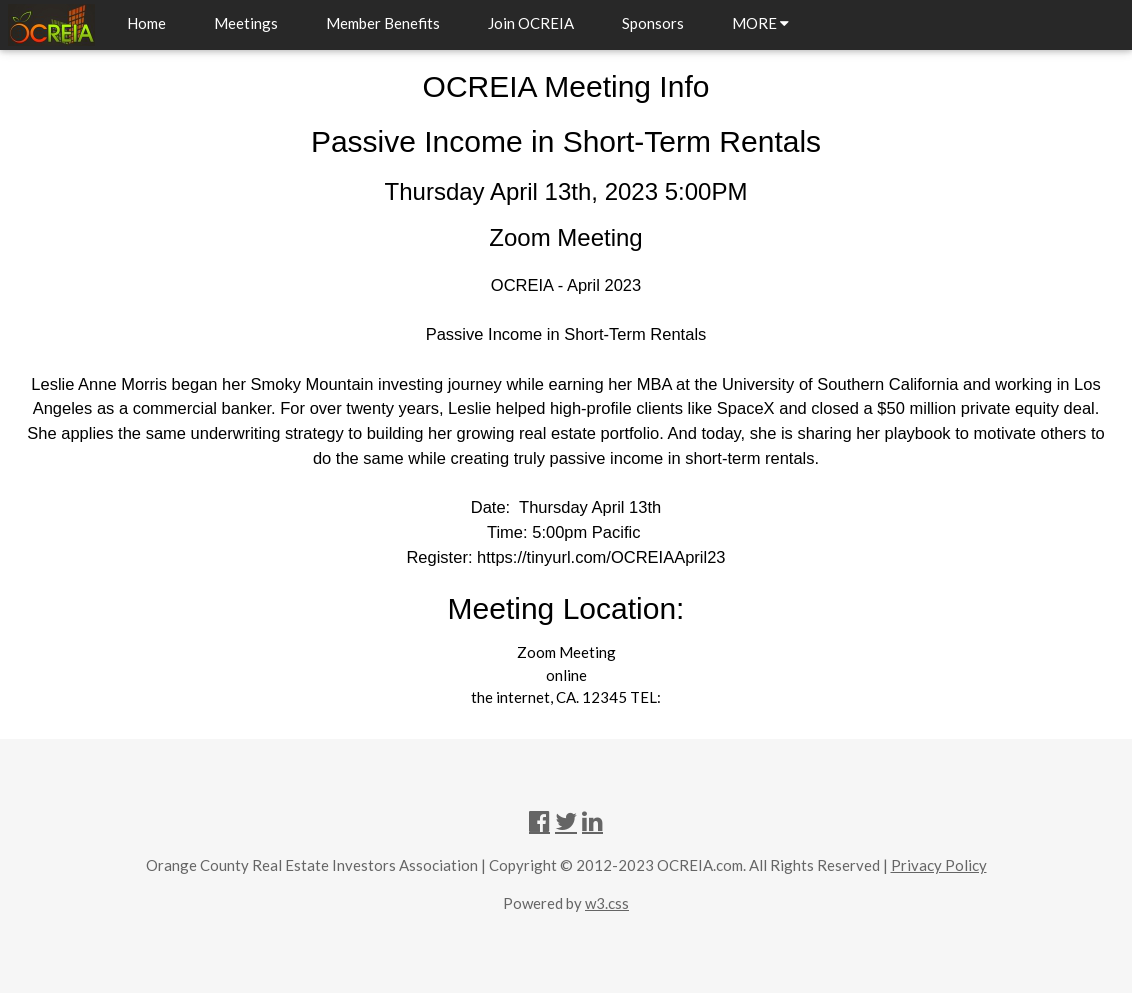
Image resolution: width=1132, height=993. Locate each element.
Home (146, 23)
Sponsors (653, 23)
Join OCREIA (531, 23)
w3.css (607, 903)
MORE (760, 23)
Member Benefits (383, 23)
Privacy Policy (939, 865)
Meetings (246, 23)
